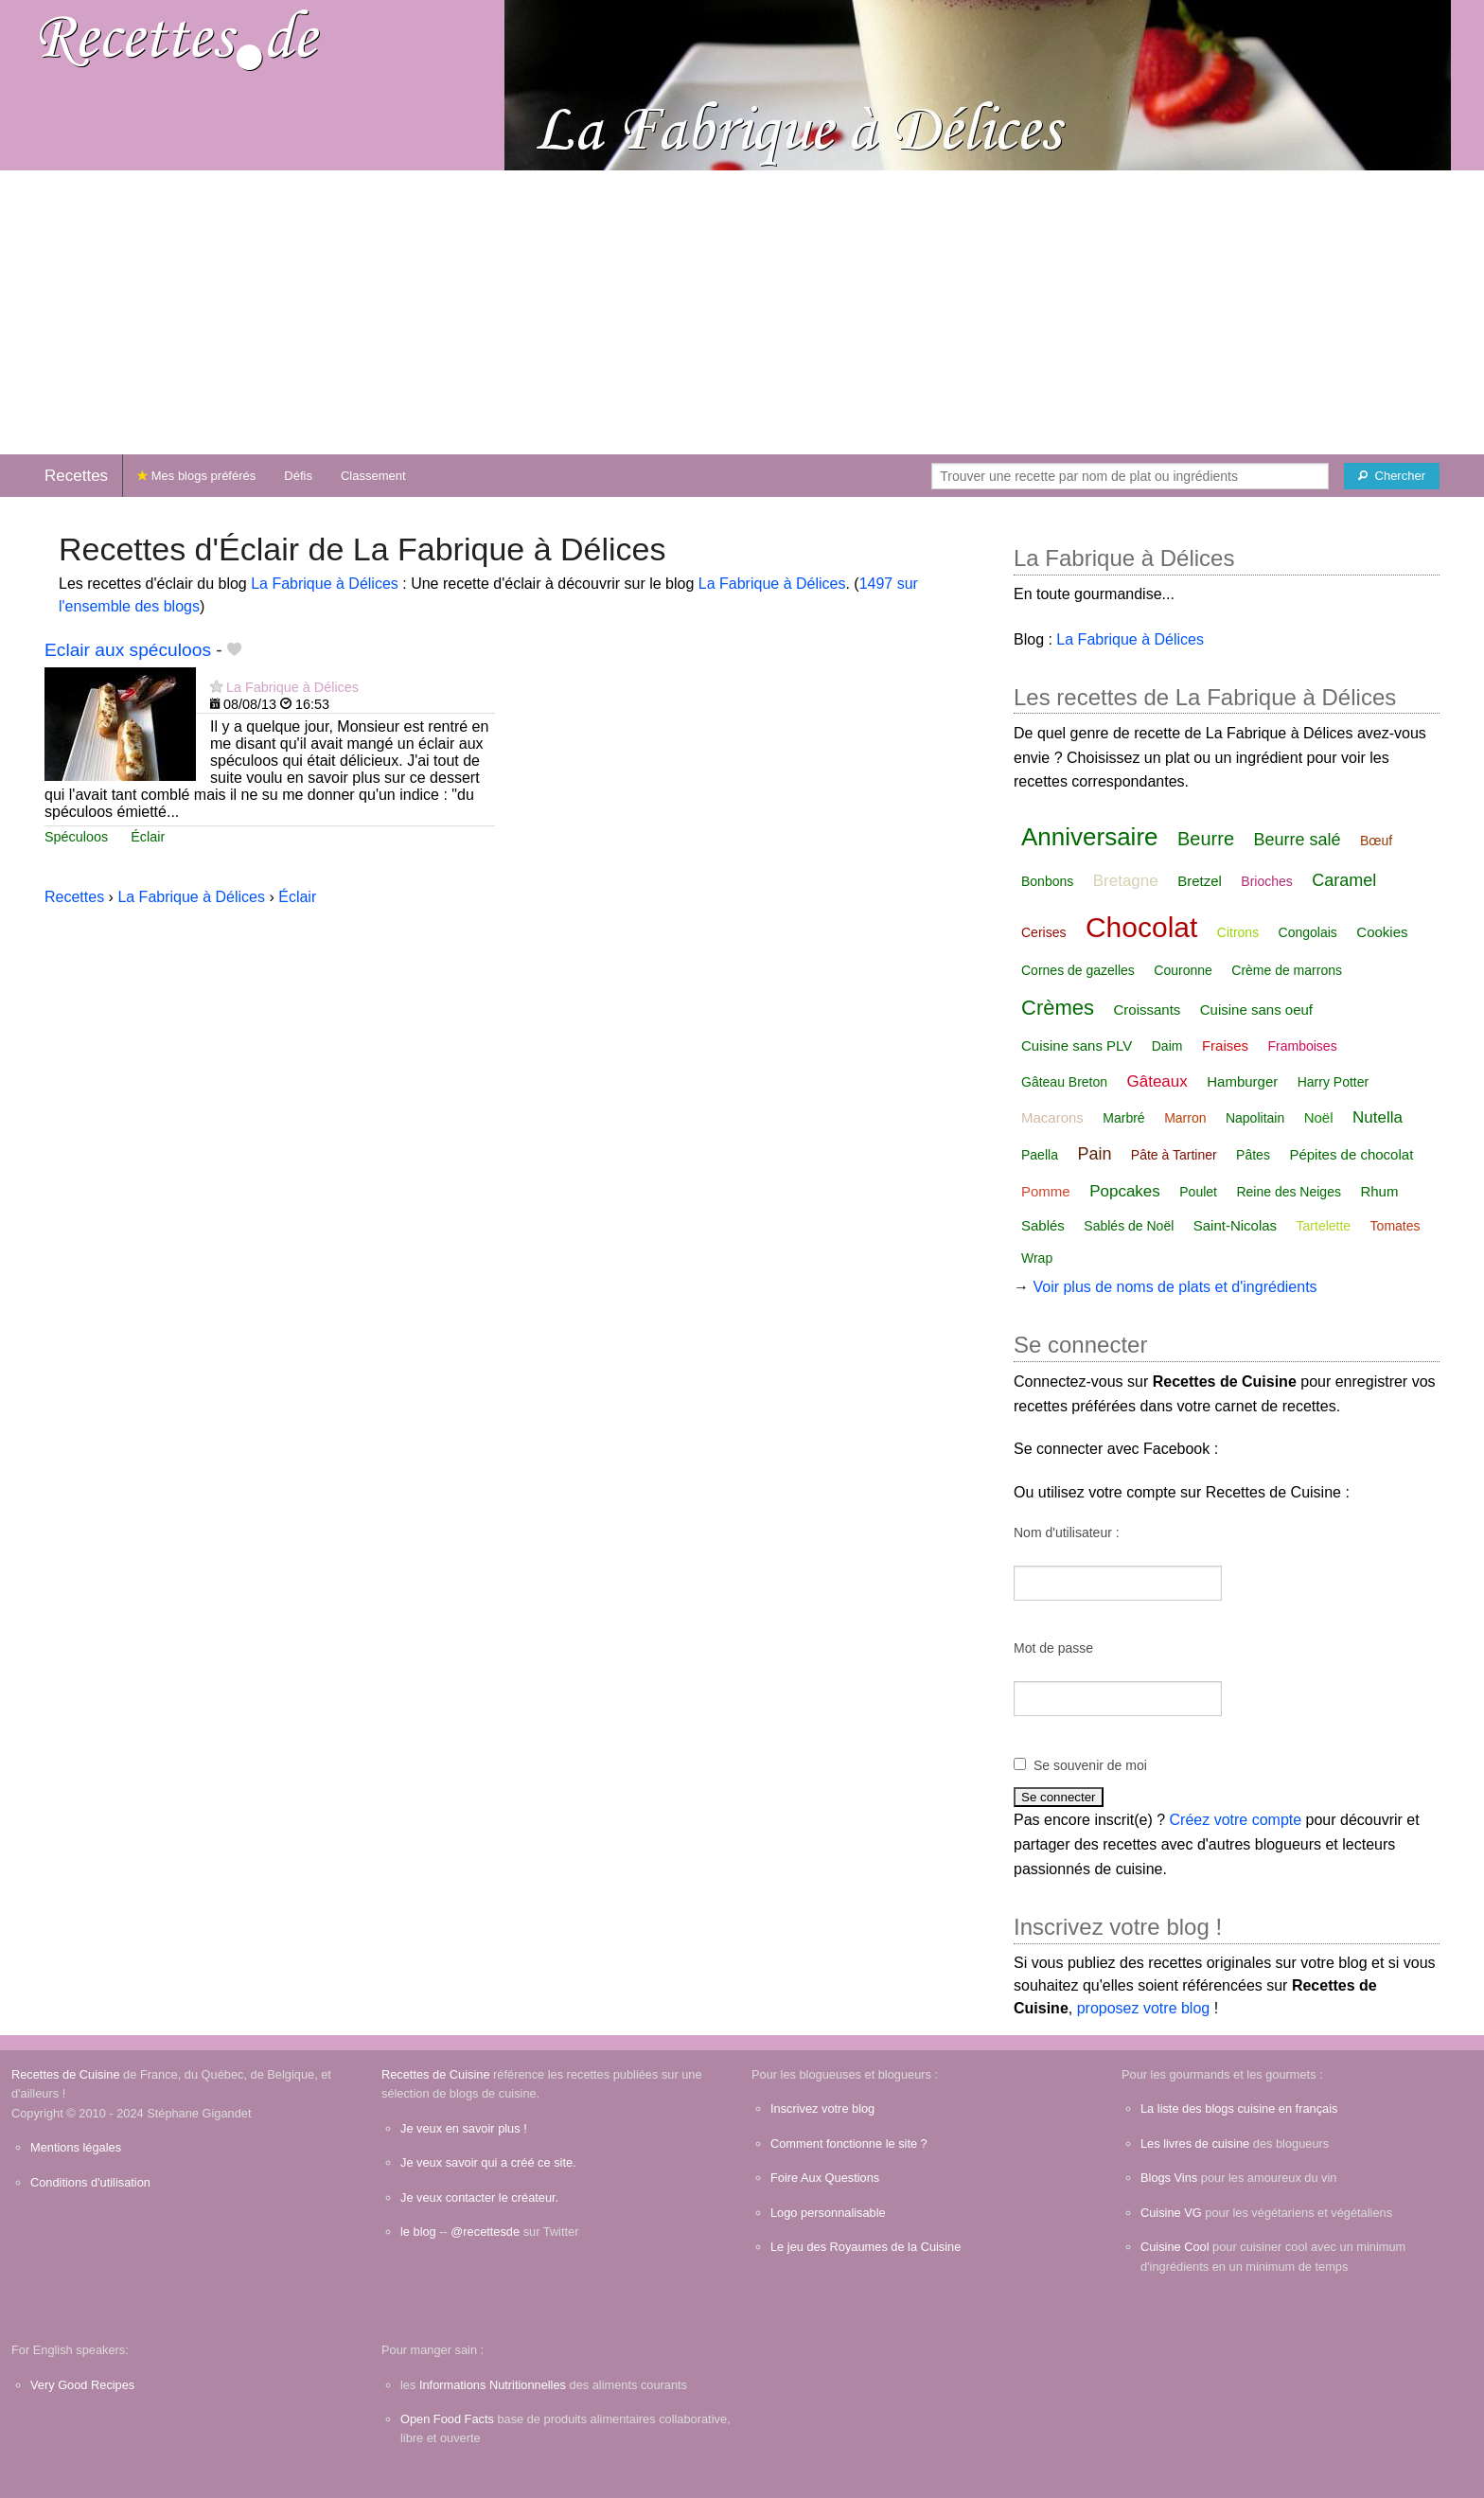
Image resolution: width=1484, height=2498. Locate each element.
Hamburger (1242, 1081)
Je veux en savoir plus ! (463, 2128)
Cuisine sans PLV (1076, 1045)
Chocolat (1141, 927)
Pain (1094, 1153)
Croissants (1146, 1009)
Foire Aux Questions (824, 2177)
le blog (418, 2231)
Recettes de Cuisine (65, 2074)
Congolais (1308, 932)
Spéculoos (76, 836)
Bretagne (1125, 881)
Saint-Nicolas (1235, 1225)
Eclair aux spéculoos (127, 650)
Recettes (76, 476)
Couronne (1183, 970)
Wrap (1036, 1258)
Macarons (1052, 1117)
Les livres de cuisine (1194, 2143)
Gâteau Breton (1064, 1082)
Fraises (1225, 1045)
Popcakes (1124, 1191)
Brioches (1266, 881)
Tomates (1395, 1225)
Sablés (1043, 1225)
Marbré (1123, 1117)
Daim (1167, 1046)
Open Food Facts (447, 2419)
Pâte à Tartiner (1174, 1154)
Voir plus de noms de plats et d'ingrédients (1174, 1287)
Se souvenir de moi (1090, 1765)
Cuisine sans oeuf (1256, 1009)
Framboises (1302, 1046)
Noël (1319, 1117)
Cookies (1381, 932)
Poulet (1198, 1191)
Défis (298, 476)
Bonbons (1047, 881)
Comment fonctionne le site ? (849, 2143)
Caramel (1344, 880)
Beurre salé (1296, 839)
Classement (373, 476)
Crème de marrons (1286, 970)
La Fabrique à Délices (324, 584)
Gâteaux (1157, 1081)
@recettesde (485, 2231)
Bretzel (1199, 881)
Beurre (1205, 838)
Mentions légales (75, 2147)
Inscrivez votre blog (822, 2108)
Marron (1185, 1117)
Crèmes (1057, 1007)
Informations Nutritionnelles (492, 2385)
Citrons (1238, 932)
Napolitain (1255, 1117)
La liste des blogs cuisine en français (1238, 2108)
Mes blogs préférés (196, 476)
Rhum (1379, 1191)
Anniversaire (1089, 837)
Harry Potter (1333, 1082)
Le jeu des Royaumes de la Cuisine (865, 2247)
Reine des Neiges (1288, 1191)
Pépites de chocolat (1351, 1154)
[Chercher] (1392, 476)
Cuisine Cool (1175, 2247)
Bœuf (1376, 840)
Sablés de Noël (1129, 1225)
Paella (1039, 1154)
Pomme (1045, 1191)
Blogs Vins (1168, 2177)
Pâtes (1253, 1154)
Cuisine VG (1171, 2213)
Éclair (148, 836)
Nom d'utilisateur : (1067, 1532)
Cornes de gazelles (1078, 970)
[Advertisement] (742, 312)
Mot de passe (1053, 1648)
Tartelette (1324, 1225)
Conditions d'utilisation (90, 2182)
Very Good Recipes (82, 2385)
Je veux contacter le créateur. (479, 2197)
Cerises (1043, 932)
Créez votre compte (1236, 1820)
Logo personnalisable (828, 2213)
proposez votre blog (1143, 2008)
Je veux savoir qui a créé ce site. (488, 2162)
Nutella (1377, 1117)
